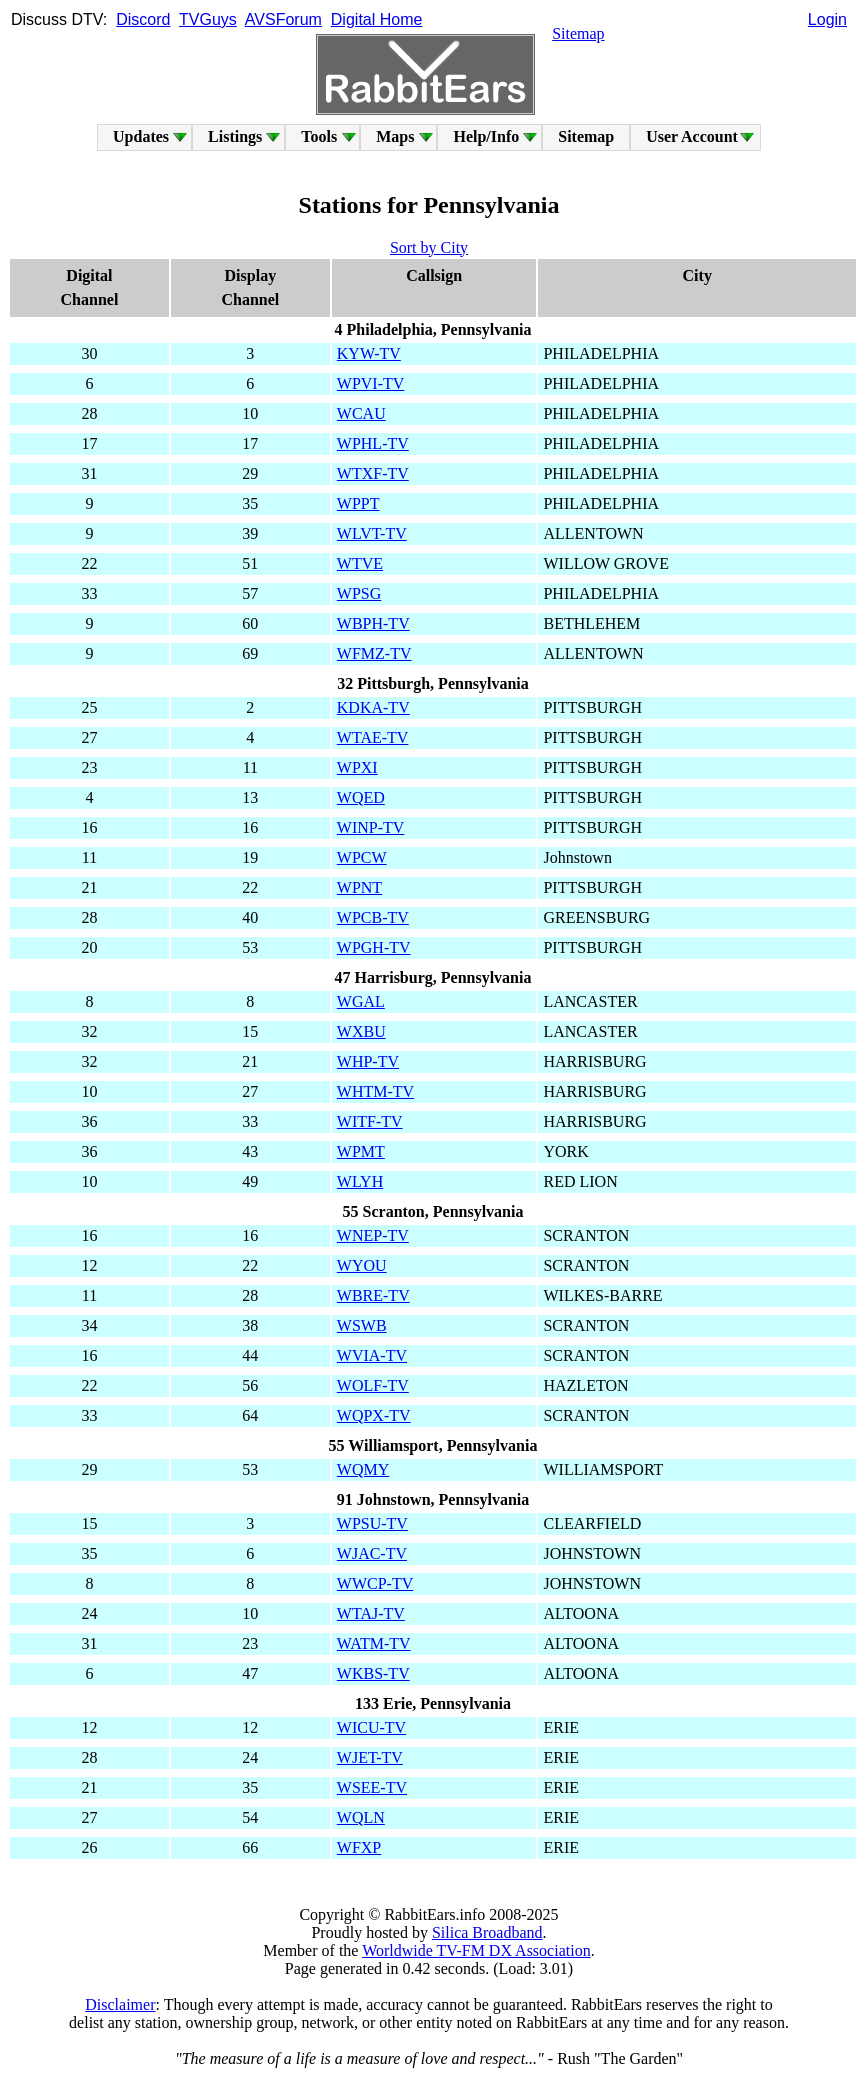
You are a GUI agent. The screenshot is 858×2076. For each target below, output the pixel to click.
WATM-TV (374, 1643)
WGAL (361, 1001)
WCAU (361, 413)
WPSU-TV (372, 1523)
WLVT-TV (372, 533)
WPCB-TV (373, 917)
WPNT (359, 887)
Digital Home (377, 19)
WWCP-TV (375, 1583)
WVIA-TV (372, 1355)
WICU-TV (371, 1727)
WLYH (360, 1181)
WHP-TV (368, 1061)
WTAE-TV (373, 737)
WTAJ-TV (371, 1613)
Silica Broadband (487, 1932)
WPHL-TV (373, 443)
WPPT (358, 503)
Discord (143, 19)
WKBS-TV (373, 1673)
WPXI (357, 767)
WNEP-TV (373, 1235)
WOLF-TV (373, 1385)
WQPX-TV (374, 1415)
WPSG (359, 593)
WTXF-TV (373, 473)
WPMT (361, 1151)
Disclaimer (120, 2004)
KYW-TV (369, 353)
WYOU (362, 1265)
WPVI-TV (371, 383)
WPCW (362, 857)
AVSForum (283, 19)
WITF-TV (370, 1121)
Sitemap (578, 33)
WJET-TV (370, 1757)
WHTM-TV (375, 1091)
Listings (235, 136)
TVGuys (208, 19)
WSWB (362, 1325)
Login (827, 19)
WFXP (359, 1847)
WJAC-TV (372, 1553)
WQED (361, 797)
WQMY (363, 1469)
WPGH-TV (374, 947)
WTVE (360, 563)
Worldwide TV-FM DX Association (476, 1950)
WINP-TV (371, 827)
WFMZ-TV (374, 653)
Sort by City (429, 247)
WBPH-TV (373, 623)
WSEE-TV (372, 1787)
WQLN (361, 1817)
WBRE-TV (373, 1295)
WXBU (361, 1031)
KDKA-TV (373, 707)
